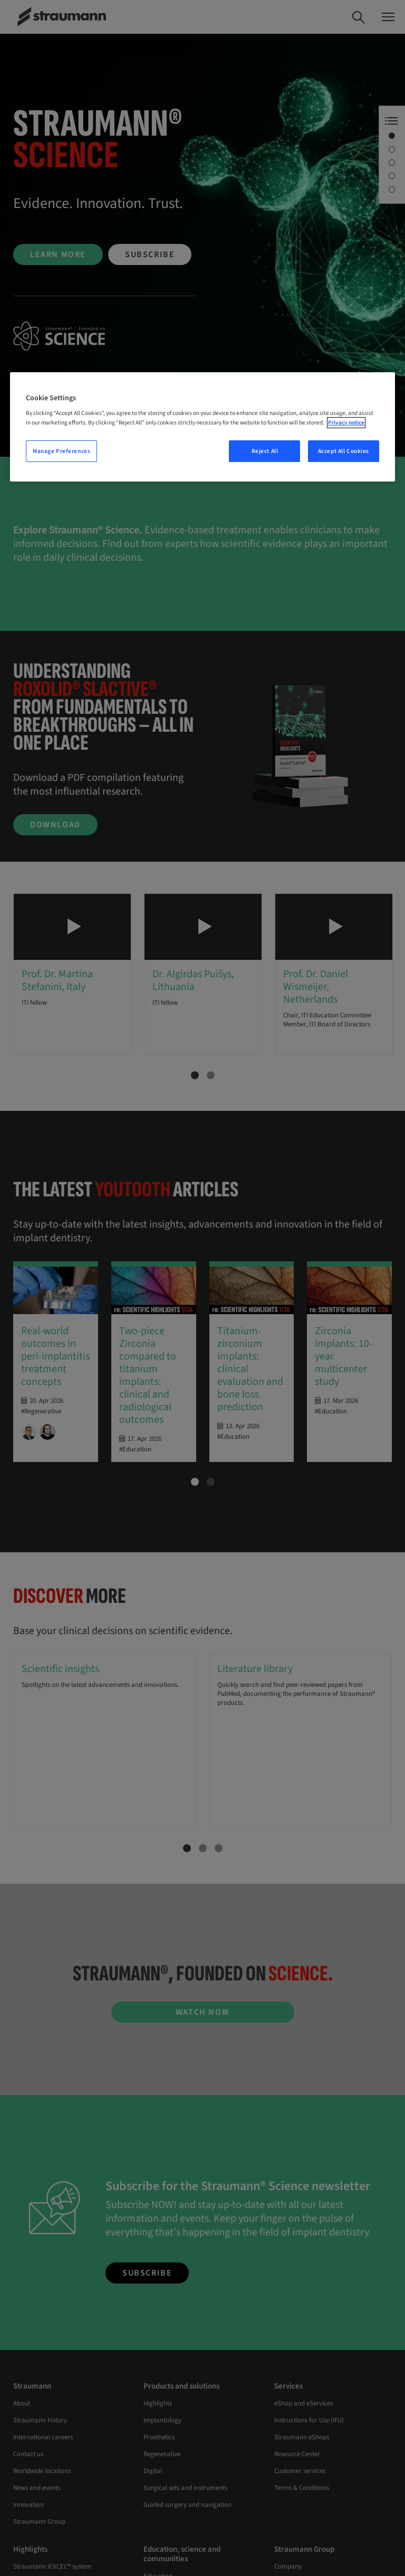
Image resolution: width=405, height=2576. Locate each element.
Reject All (265, 451)
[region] (202, 427)
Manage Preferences (61, 451)
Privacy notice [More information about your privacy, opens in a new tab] (346, 422)
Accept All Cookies (343, 451)
